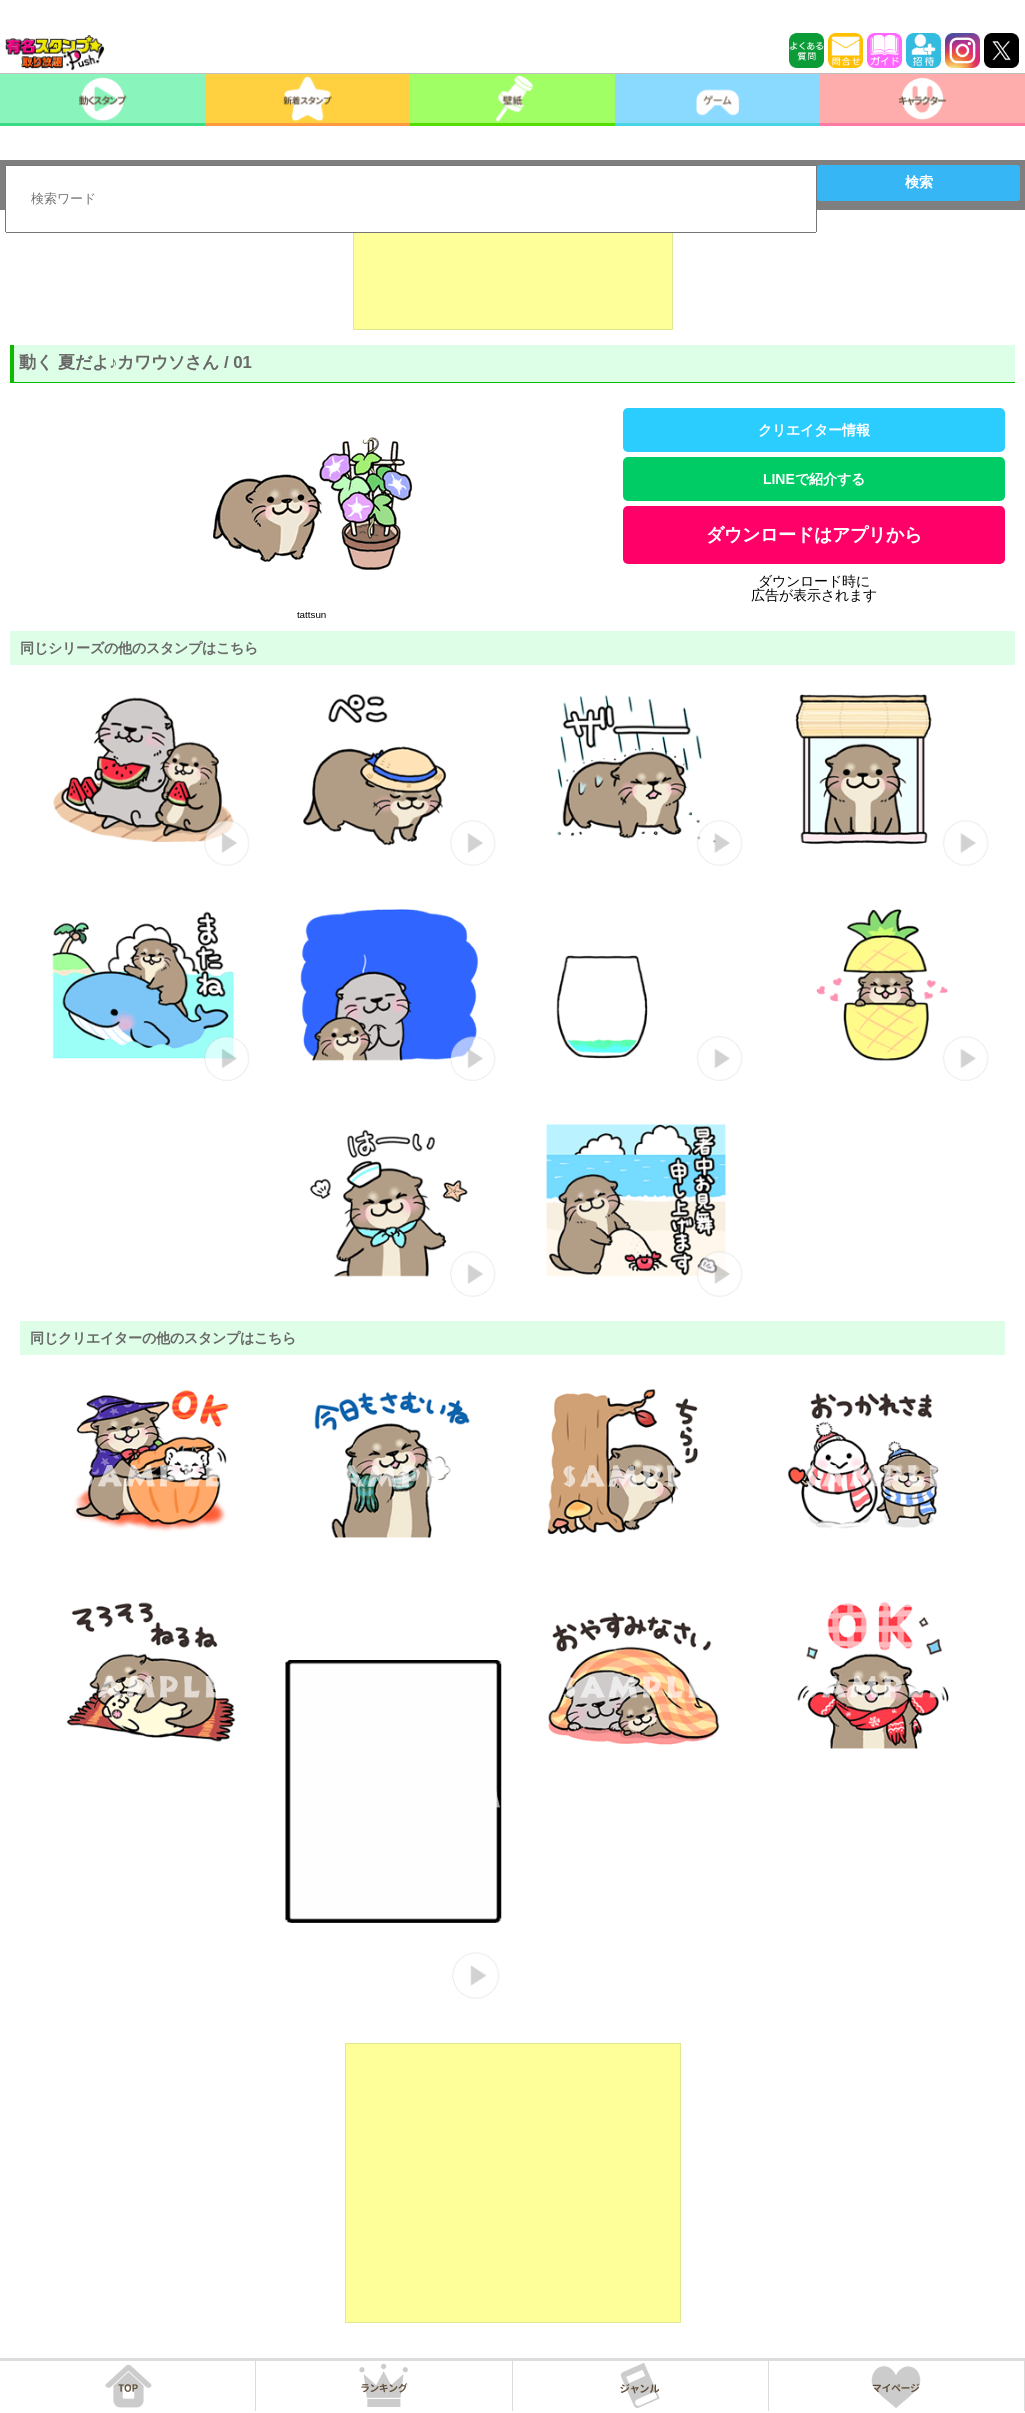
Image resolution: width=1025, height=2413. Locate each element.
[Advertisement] (513, 280)
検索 (919, 182)
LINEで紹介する (814, 479)
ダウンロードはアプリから (814, 535)
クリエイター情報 (814, 430)
